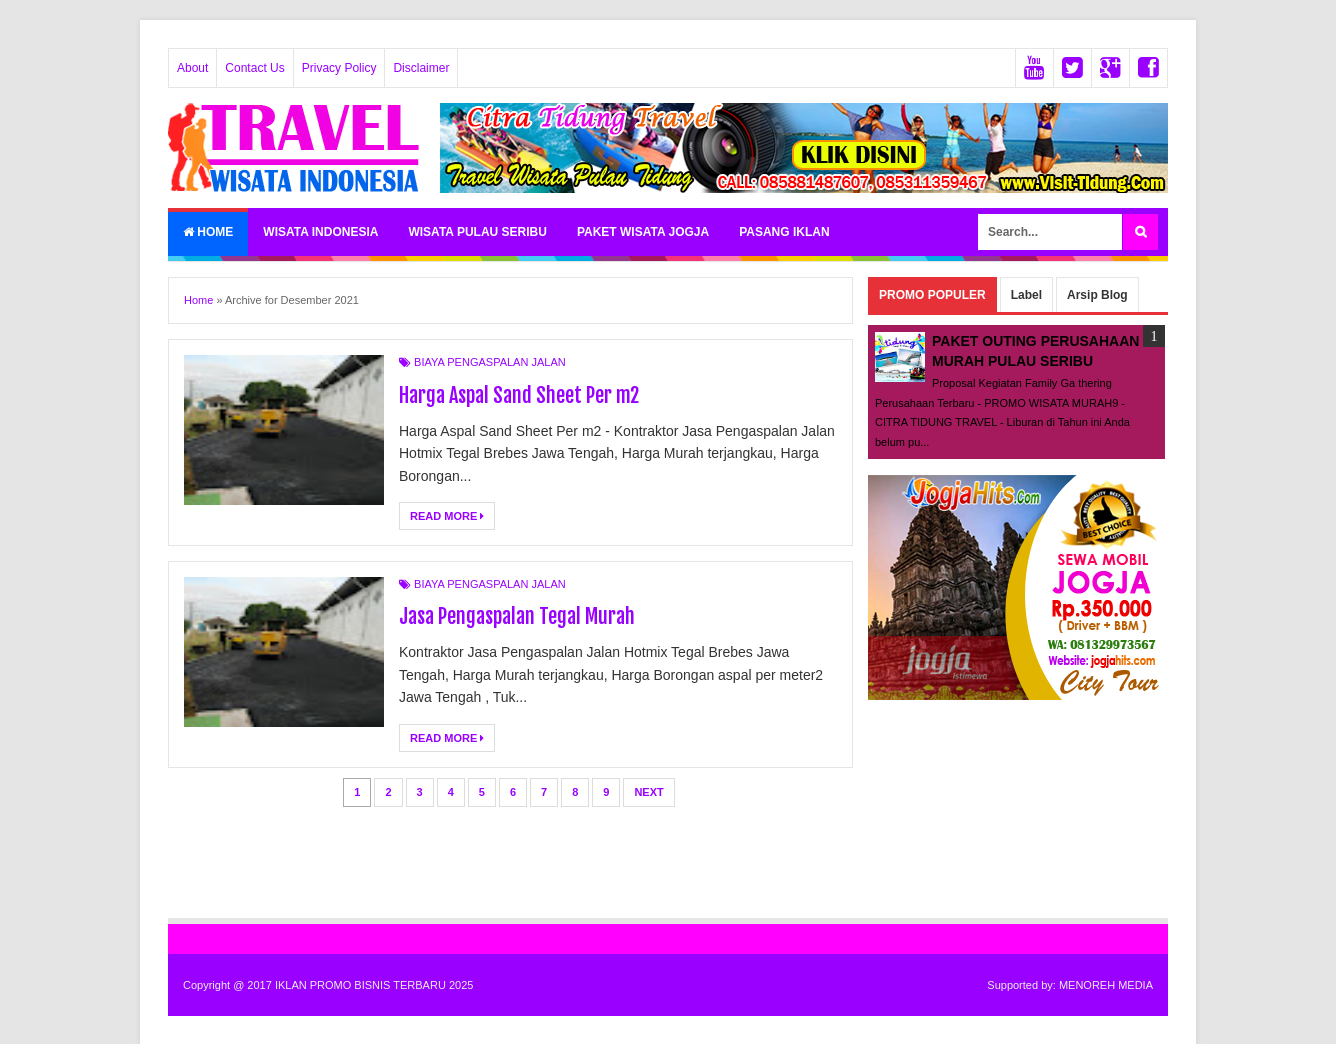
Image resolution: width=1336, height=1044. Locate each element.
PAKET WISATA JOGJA (643, 232)
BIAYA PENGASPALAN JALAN (490, 362)
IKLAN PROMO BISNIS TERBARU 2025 (374, 985)
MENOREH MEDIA (1106, 985)
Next (648, 792)
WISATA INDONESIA (320, 232)
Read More (447, 516)
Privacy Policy (339, 68)
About (192, 68)
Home (208, 232)
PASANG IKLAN (784, 232)
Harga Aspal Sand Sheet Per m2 (519, 395)
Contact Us (254, 68)
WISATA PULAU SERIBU (477, 232)
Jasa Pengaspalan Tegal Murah (517, 616)
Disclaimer (421, 68)
